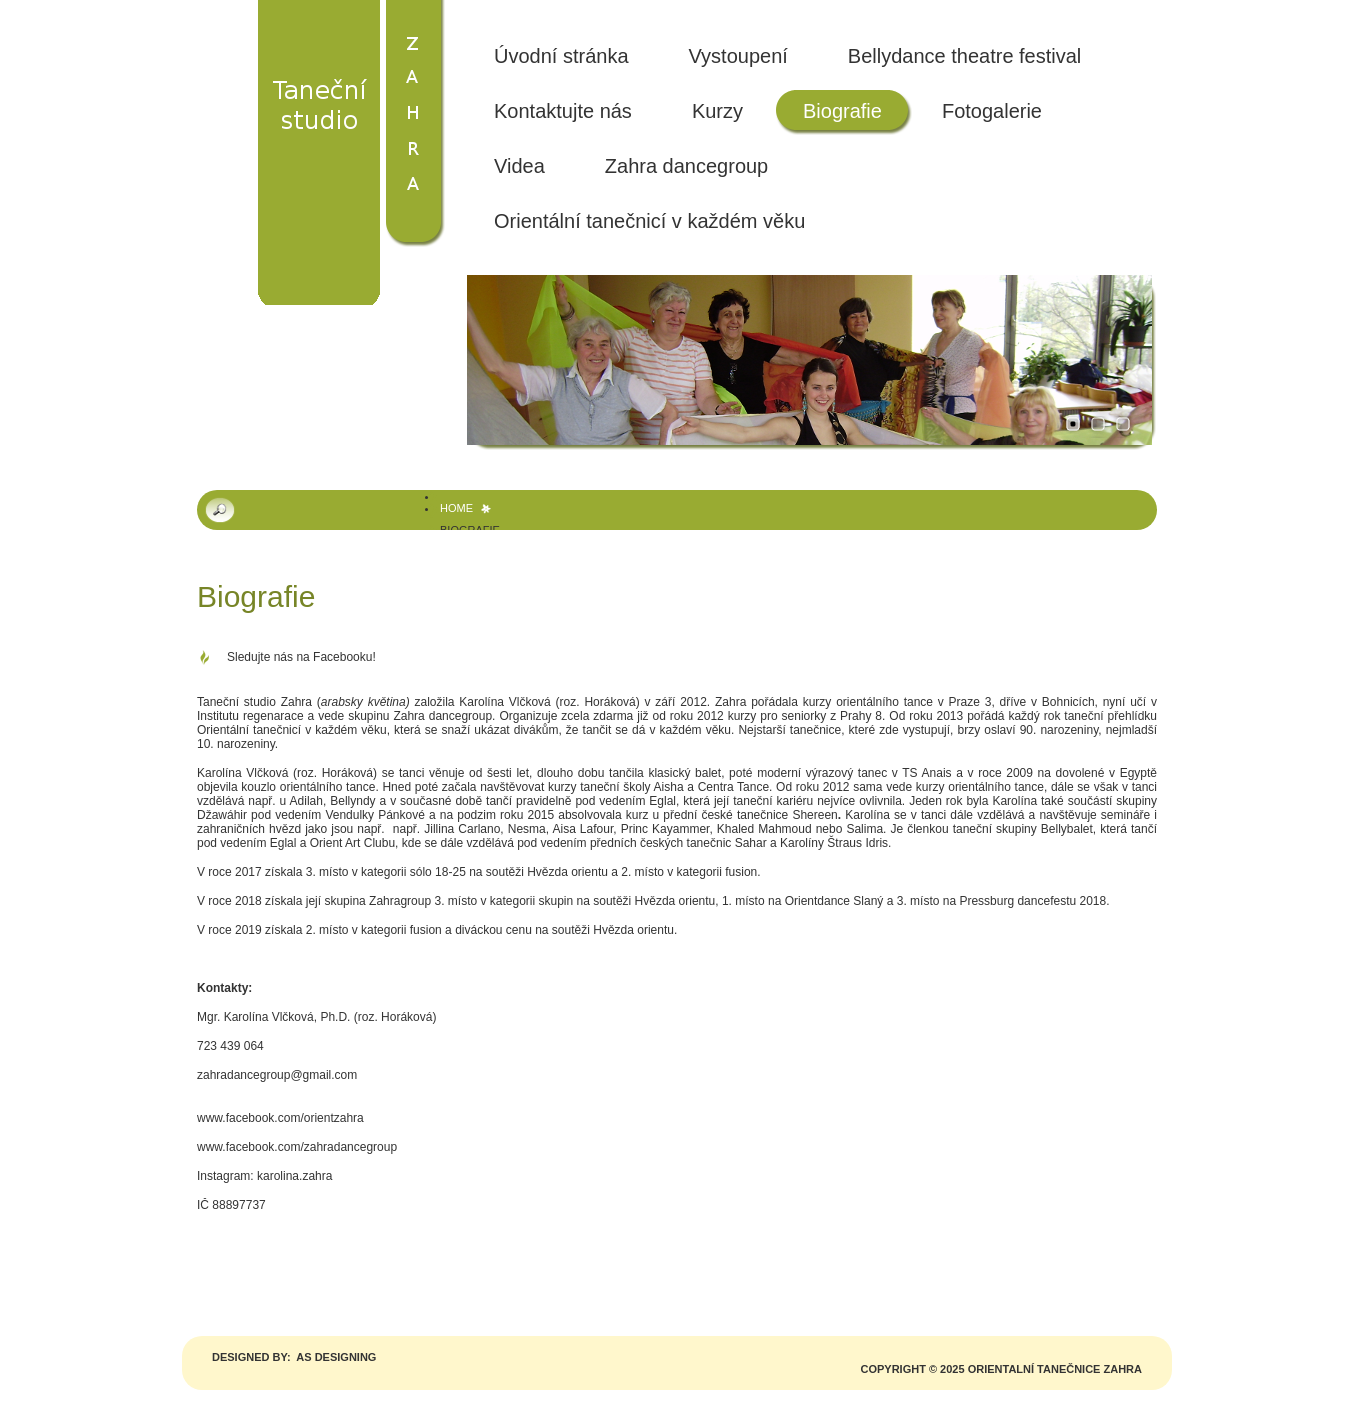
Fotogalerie (992, 111)
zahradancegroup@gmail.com (277, 1075)
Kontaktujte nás (563, 111)
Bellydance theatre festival (964, 56)
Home (456, 508)
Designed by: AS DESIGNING (294, 1357)
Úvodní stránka (561, 56)
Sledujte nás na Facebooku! (301, 657)
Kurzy (717, 111)
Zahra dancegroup (686, 166)
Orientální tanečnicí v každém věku (649, 221)
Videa (519, 166)
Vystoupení (738, 56)
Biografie (842, 111)
